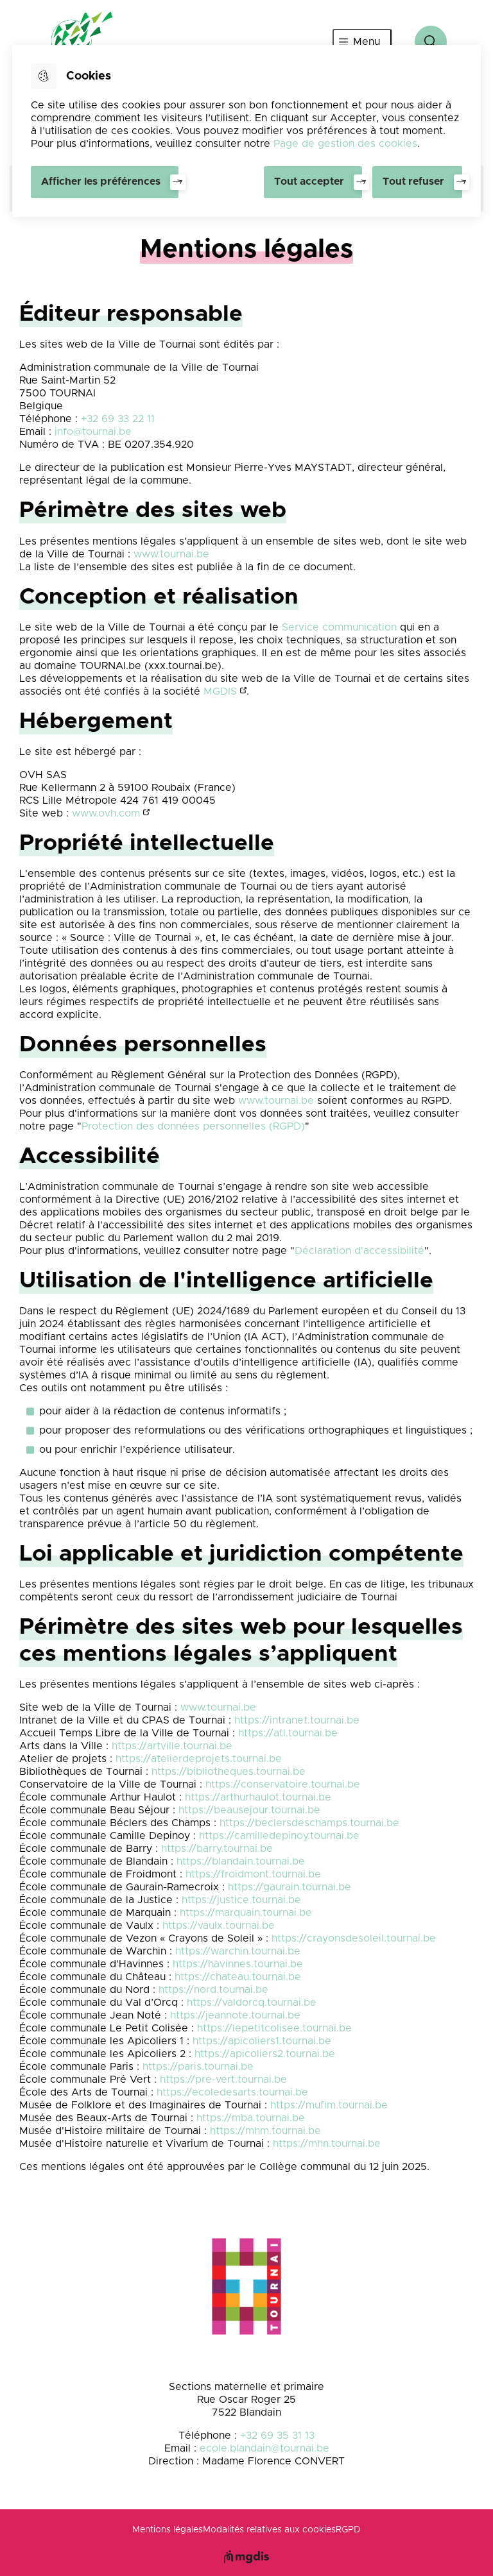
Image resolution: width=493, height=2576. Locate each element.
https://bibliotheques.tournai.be (228, 1772)
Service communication (339, 627)
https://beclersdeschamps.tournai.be (309, 1823)
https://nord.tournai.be (213, 1990)
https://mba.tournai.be (250, 2118)
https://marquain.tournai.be (246, 1913)
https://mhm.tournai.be (265, 2131)
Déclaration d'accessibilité (359, 1251)
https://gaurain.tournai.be (289, 1887)
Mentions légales (167, 2529)
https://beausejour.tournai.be (249, 1810)
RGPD (348, 2529)
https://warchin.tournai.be (237, 1951)
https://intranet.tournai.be (296, 1720)
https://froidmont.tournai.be (253, 1874)
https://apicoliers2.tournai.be (265, 2054)
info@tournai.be (93, 432)
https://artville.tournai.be (172, 1746)
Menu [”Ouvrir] (366, 42)
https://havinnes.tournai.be (238, 1964)
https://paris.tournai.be (198, 2067)
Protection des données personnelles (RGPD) (193, 1126)
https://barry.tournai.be (217, 1848)
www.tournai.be (171, 554)
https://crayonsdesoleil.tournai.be (354, 1938)
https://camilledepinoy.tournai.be (279, 1836)
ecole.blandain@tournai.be (264, 2448)
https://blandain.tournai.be (241, 1861)
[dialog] (246, 131)
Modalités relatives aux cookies (269, 2529)
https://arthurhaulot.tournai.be (258, 1797)
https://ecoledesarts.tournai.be (232, 2092)
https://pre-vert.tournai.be (223, 2079)
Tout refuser (413, 181)
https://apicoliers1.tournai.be (262, 2041)
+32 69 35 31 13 (277, 2435)
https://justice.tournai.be (241, 1900)
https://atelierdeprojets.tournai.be (199, 1759)
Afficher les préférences (100, 181)
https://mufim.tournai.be (329, 2105)
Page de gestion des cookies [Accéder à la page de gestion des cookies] (345, 144)
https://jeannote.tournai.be (235, 2015)
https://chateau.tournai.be (238, 1977)
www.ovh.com (106, 813)
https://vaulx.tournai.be (218, 1925)
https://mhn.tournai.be (327, 2144)
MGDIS (220, 691)
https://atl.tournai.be (288, 1733)
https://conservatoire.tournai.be (282, 1784)
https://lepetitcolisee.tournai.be (274, 2028)
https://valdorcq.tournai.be (251, 2002)
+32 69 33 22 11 (118, 419)
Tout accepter (309, 181)
